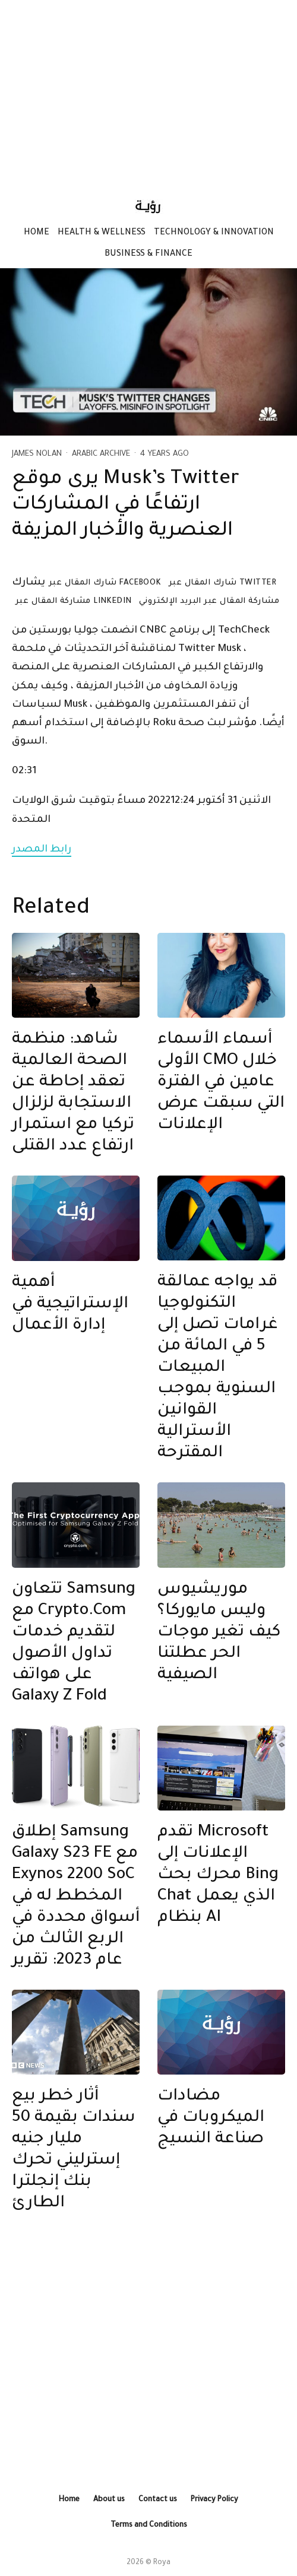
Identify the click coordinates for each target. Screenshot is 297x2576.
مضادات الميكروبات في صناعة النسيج (210, 2118)
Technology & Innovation (214, 233)
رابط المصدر (41, 850)
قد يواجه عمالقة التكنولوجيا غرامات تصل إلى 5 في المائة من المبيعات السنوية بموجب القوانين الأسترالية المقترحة (217, 1368)
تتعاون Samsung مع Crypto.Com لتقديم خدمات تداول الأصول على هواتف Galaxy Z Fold (73, 1643)
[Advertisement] (148, 92)
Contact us (157, 2500)
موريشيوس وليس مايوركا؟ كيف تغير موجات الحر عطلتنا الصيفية (218, 1633)
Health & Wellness (102, 233)
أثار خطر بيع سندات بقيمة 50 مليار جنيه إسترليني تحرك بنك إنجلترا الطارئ (73, 2150)
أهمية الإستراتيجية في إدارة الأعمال (70, 1305)
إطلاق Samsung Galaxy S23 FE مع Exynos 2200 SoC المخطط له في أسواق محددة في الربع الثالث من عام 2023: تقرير (76, 1897)
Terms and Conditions (148, 2525)
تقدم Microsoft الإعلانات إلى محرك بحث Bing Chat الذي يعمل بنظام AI (218, 1875)
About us (109, 2500)
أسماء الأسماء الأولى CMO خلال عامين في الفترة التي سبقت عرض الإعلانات (221, 1083)
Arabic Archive (101, 454)
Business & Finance (148, 254)
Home (36, 233)
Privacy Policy (214, 2500)
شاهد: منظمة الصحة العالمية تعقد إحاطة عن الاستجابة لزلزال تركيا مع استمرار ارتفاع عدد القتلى (73, 1093)
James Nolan (37, 454)
